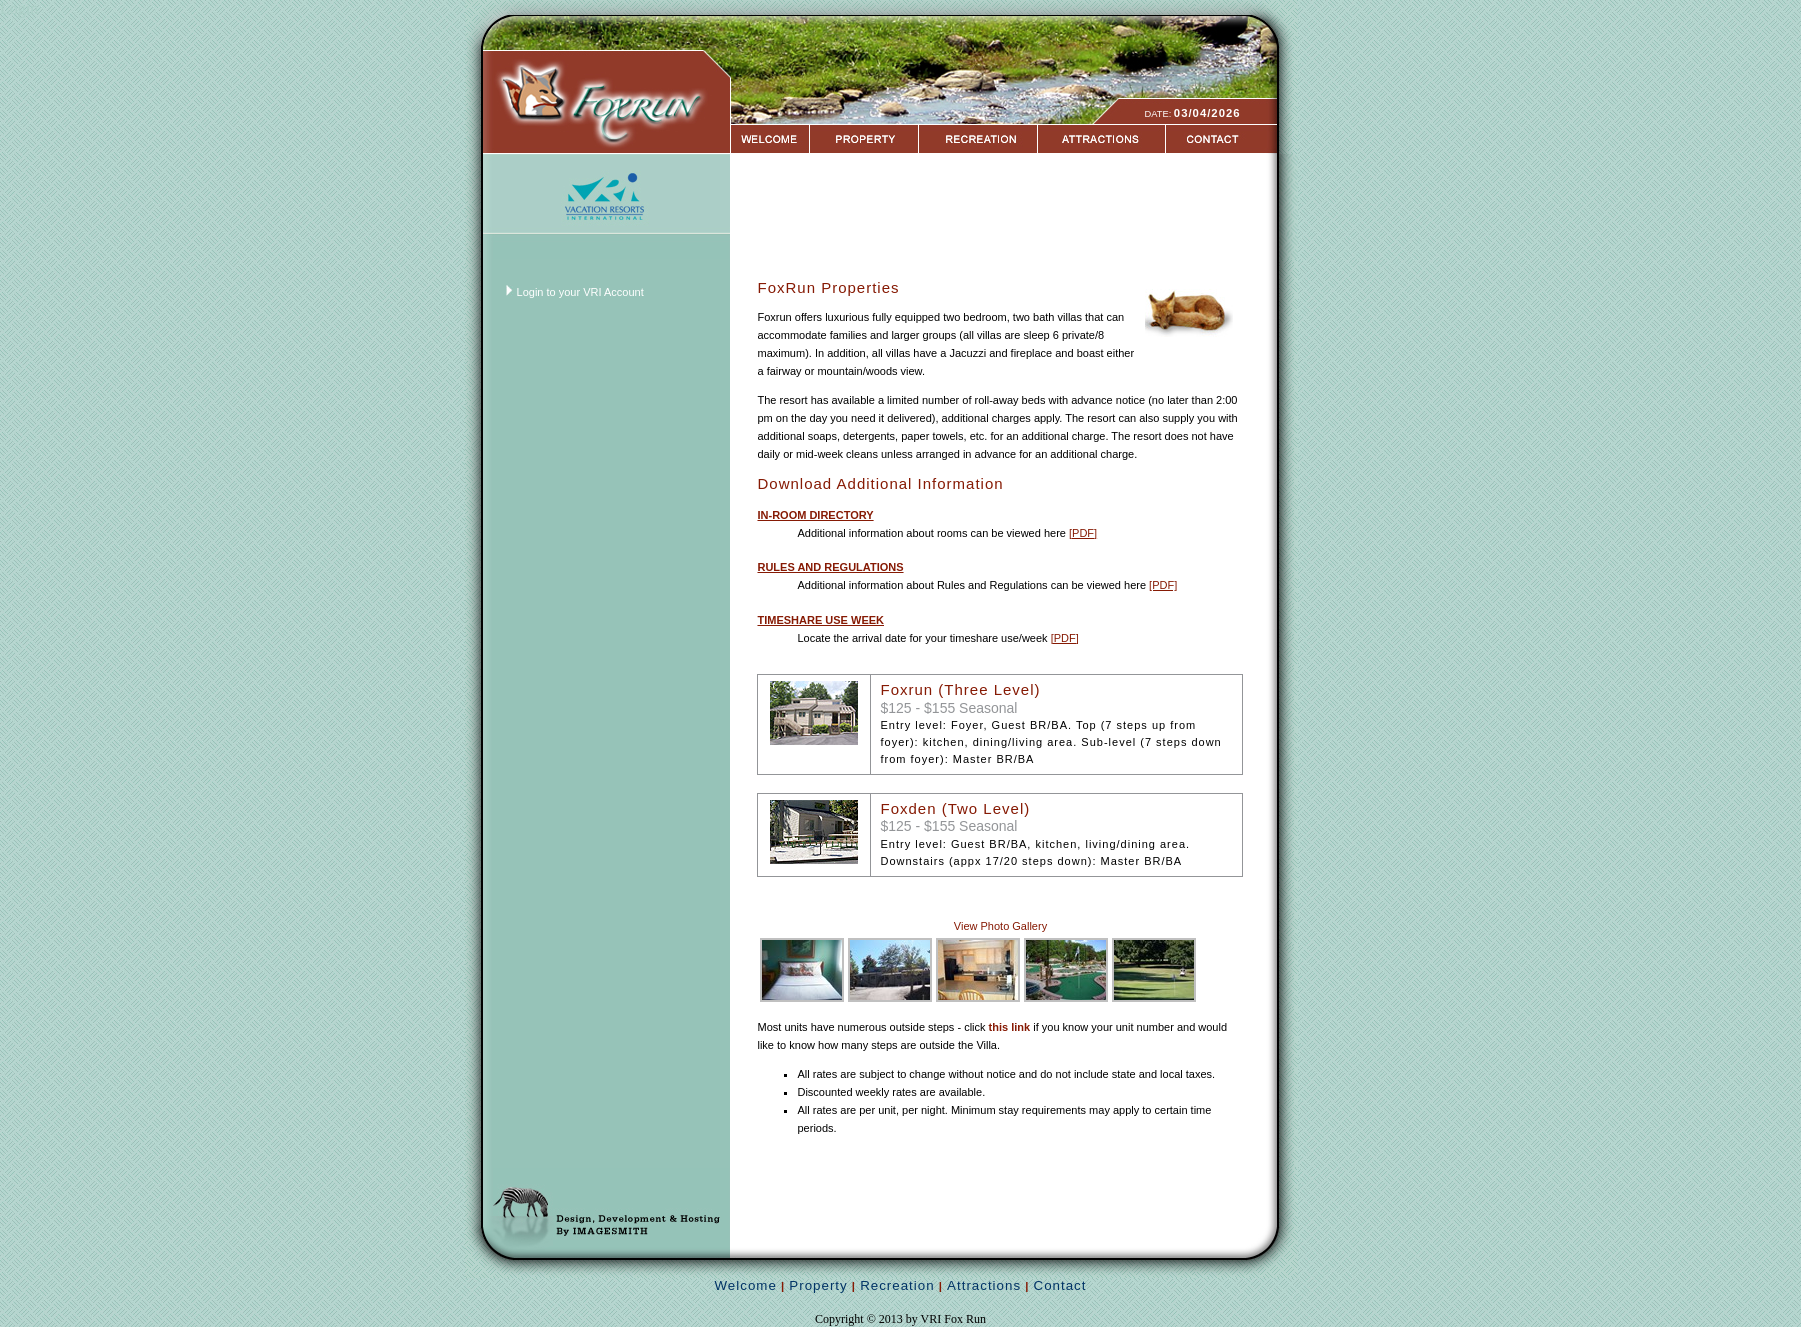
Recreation (897, 1285)
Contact (1060, 1285)
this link (1010, 1027)
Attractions (984, 1285)
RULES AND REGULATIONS (830, 567)
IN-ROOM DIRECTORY (815, 515)
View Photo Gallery (1000, 926)
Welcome (746, 1285)
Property (818, 1285)
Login (19, 8)
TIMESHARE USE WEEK (820, 620)
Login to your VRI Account (580, 292)
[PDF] (1083, 533)
